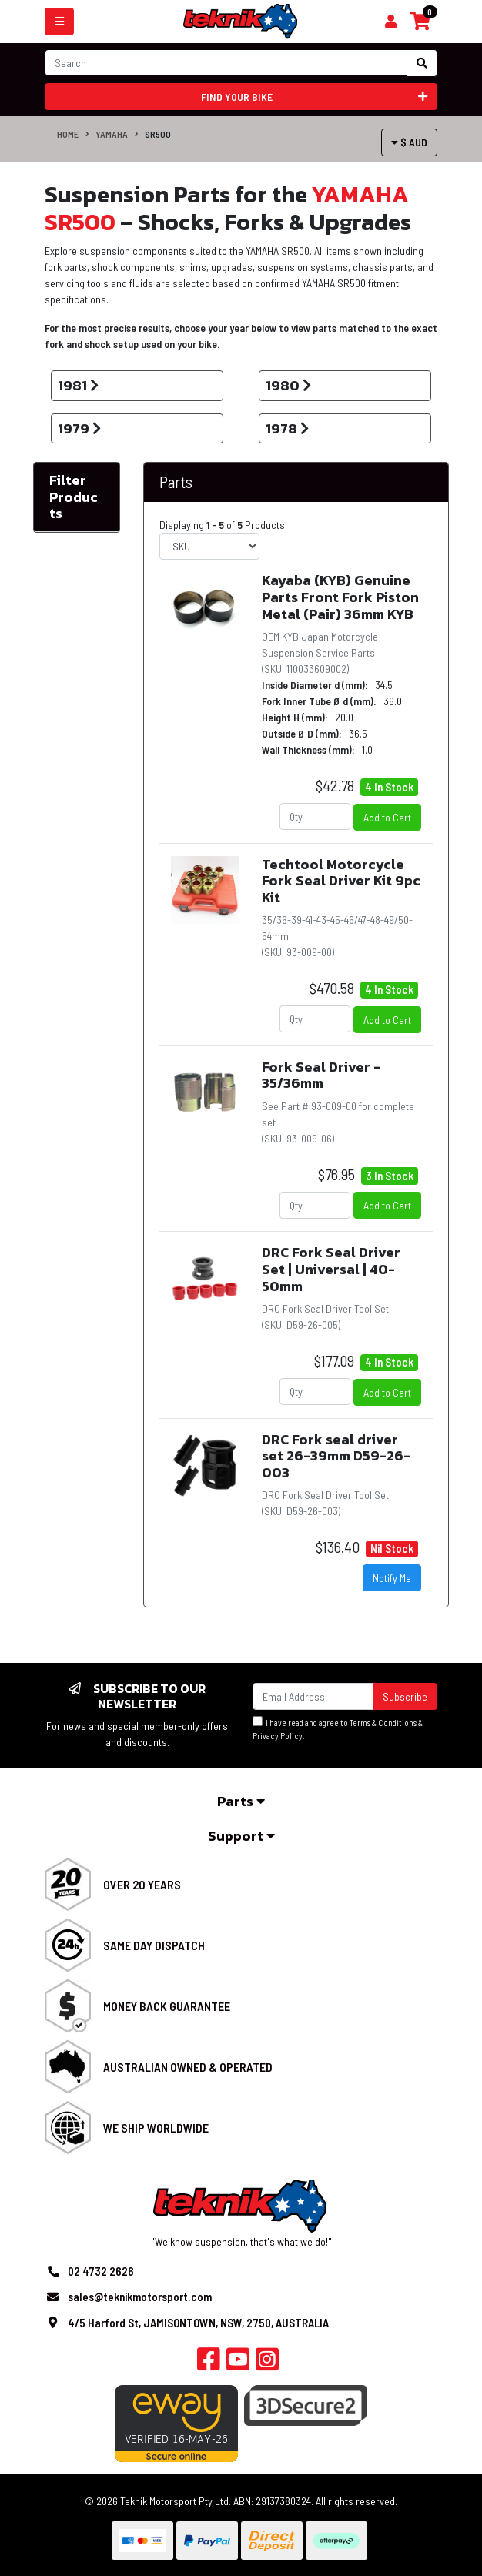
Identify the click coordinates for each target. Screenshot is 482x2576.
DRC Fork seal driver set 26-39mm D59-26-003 (336, 1456)
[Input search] (226, 62)
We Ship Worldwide (156, 2127)
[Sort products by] (209, 546)
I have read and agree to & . (338, 1728)
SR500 (158, 134)
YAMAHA (111, 134)
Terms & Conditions (383, 1723)
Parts (175, 481)
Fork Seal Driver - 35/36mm (321, 1075)
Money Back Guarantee (166, 2006)
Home (68, 134)
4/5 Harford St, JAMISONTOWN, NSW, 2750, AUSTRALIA (198, 2323)
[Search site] (422, 63)
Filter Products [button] (73, 497)
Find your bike (314, 97)
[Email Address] (313, 1696)
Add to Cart (387, 817)
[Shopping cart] (390, 21)
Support (241, 1835)
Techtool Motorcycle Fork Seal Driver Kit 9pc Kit (341, 881)
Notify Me (392, 1577)
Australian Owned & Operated (188, 2066)
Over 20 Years (142, 1884)
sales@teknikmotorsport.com (140, 2296)
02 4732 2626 (101, 2271)
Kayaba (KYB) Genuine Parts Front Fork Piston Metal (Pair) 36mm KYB (340, 597)
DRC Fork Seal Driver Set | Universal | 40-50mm (331, 1269)
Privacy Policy (278, 1736)
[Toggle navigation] (59, 21)
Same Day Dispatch (154, 1945)
